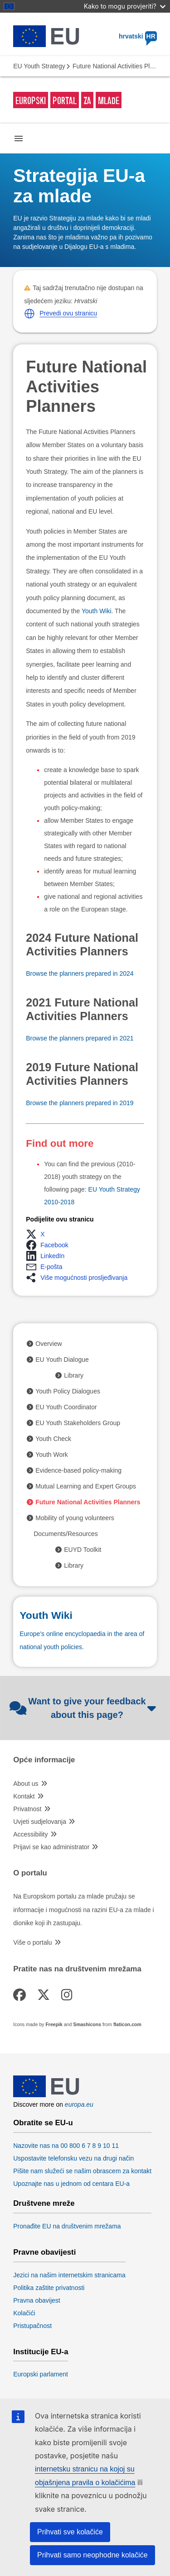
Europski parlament (40, 2374)
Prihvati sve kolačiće (70, 2532)
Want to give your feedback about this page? (83, 1708)
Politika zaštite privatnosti (48, 2287)
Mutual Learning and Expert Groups (85, 1486)
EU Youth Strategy (39, 66)
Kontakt (23, 1796)
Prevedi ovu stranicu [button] (68, 313)
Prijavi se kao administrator (51, 1847)
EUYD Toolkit (82, 1549)
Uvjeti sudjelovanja (39, 1821)
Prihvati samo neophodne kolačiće (92, 2555)
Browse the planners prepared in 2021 (79, 1038)
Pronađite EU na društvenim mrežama (67, 2226)
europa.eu (79, 2104)
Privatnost (27, 1809)
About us (25, 1783)
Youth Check (53, 1438)
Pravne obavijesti (44, 2252)
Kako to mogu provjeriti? (124, 6)
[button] (29, 313)
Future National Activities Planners (87, 1502)
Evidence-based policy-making (78, 1470)
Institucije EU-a (40, 2352)
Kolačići (24, 2313)
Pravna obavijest (36, 2300)
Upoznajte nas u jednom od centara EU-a (71, 2183)
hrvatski (138, 36)
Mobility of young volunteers (74, 1518)
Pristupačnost (32, 2325)
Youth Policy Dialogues (67, 1391)
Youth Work (51, 1454)
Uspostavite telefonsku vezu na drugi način (73, 2158)
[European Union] (46, 2095)
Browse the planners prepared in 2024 (79, 973)
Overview (48, 1343)
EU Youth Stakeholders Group (77, 1422)
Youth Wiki (97, 611)
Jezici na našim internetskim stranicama (69, 2275)
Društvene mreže (43, 2203)
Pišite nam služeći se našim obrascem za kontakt (82, 2171)
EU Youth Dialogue (62, 1359)
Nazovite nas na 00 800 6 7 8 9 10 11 (66, 2145)
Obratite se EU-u (43, 2123)
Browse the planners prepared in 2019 (79, 1103)
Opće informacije (44, 1760)
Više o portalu (32, 1942)
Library (73, 1375)
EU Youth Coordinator (66, 1407)
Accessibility (30, 1834)
